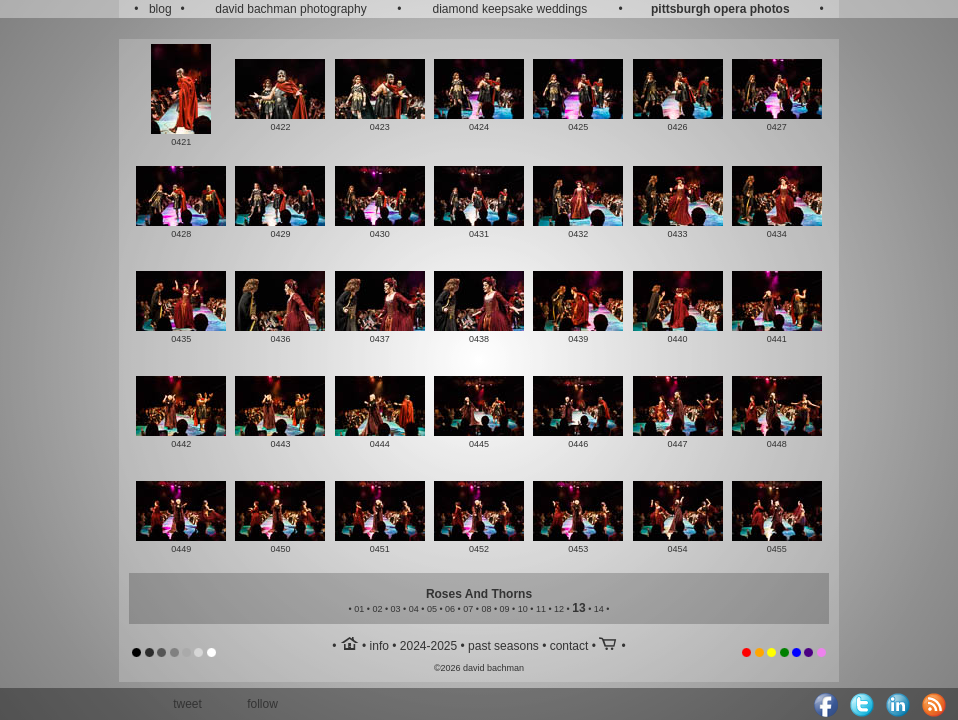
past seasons (503, 646)
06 (450, 609)
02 (377, 609)
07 (468, 609)
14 (599, 609)
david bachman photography (290, 9)
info (379, 646)
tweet (187, 704)
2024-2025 (428, 646)
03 (396, 609)
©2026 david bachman (479, 668)
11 (541, 609)
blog (160, 9)
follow (262, 704)
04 (414, 609)
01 (359, 609)
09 (505, 609)
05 (432, 609)
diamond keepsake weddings (510, 9)
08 (486, 609)
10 (523, 609)
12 (559, 609)
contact (569, 646)
